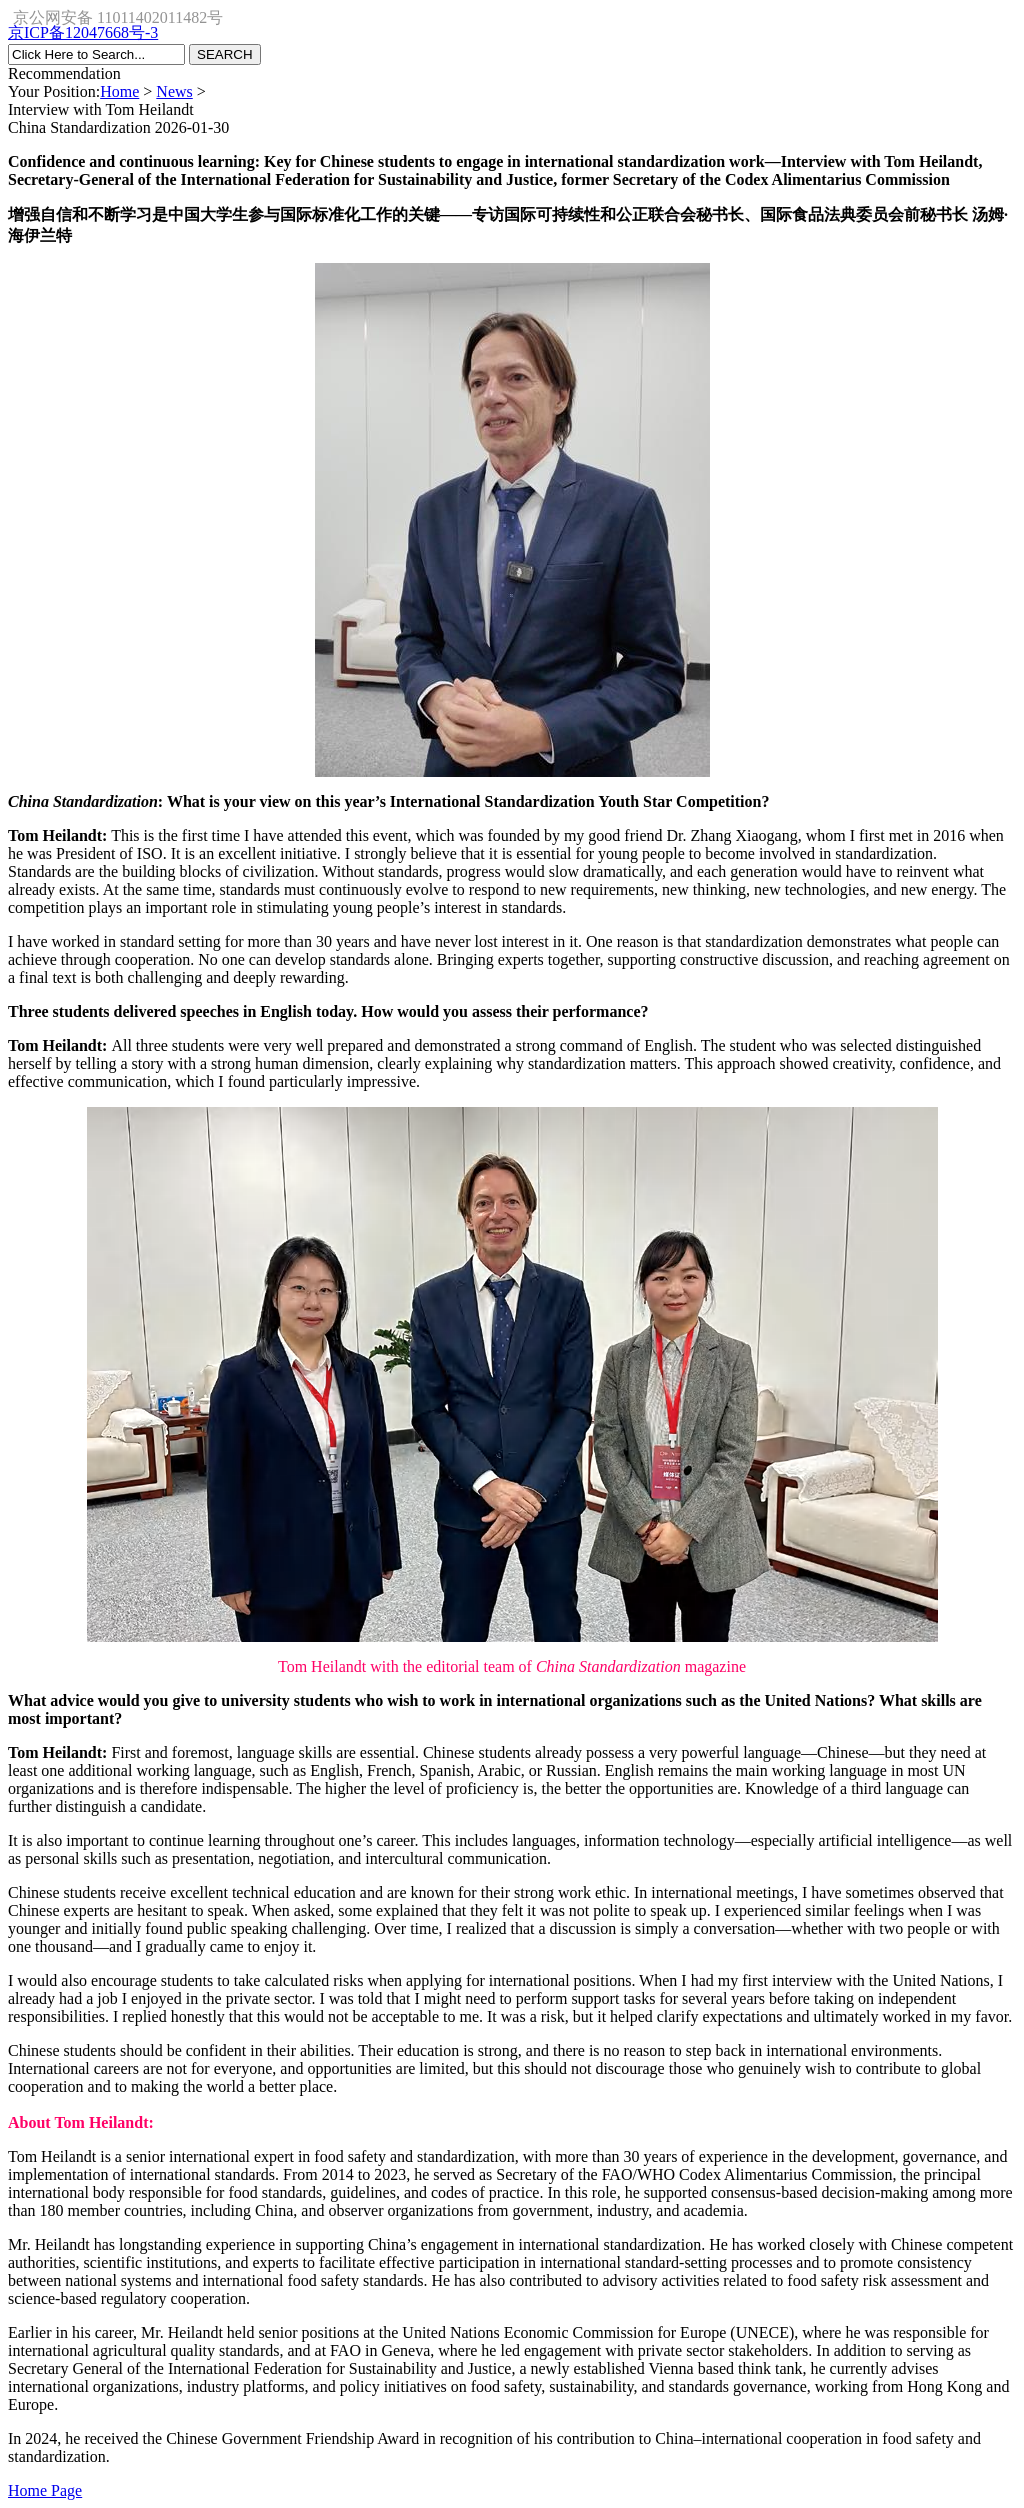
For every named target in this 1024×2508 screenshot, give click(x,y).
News (174, 91)
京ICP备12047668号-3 (83, 32)
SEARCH (225, 54)
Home (119, 91)
